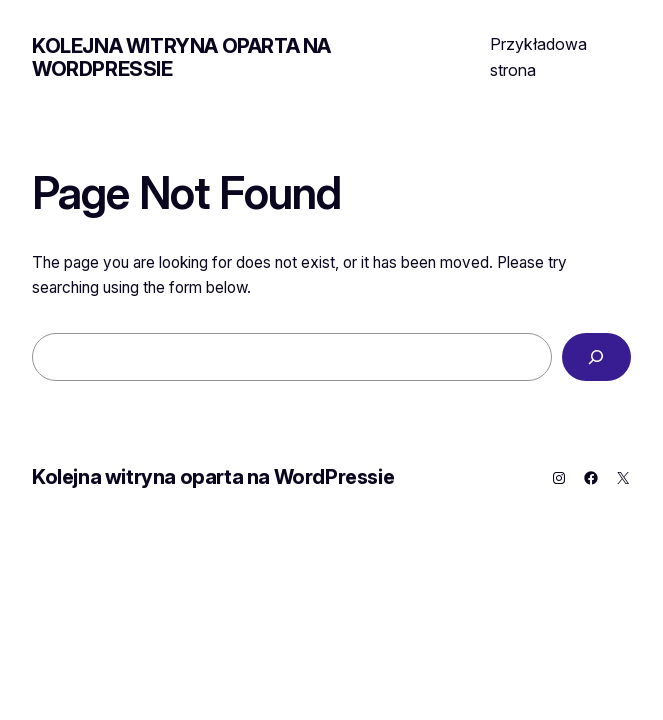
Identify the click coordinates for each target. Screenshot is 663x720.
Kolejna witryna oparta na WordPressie (181, 57)
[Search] (596, 357)
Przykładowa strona (538, 57)
